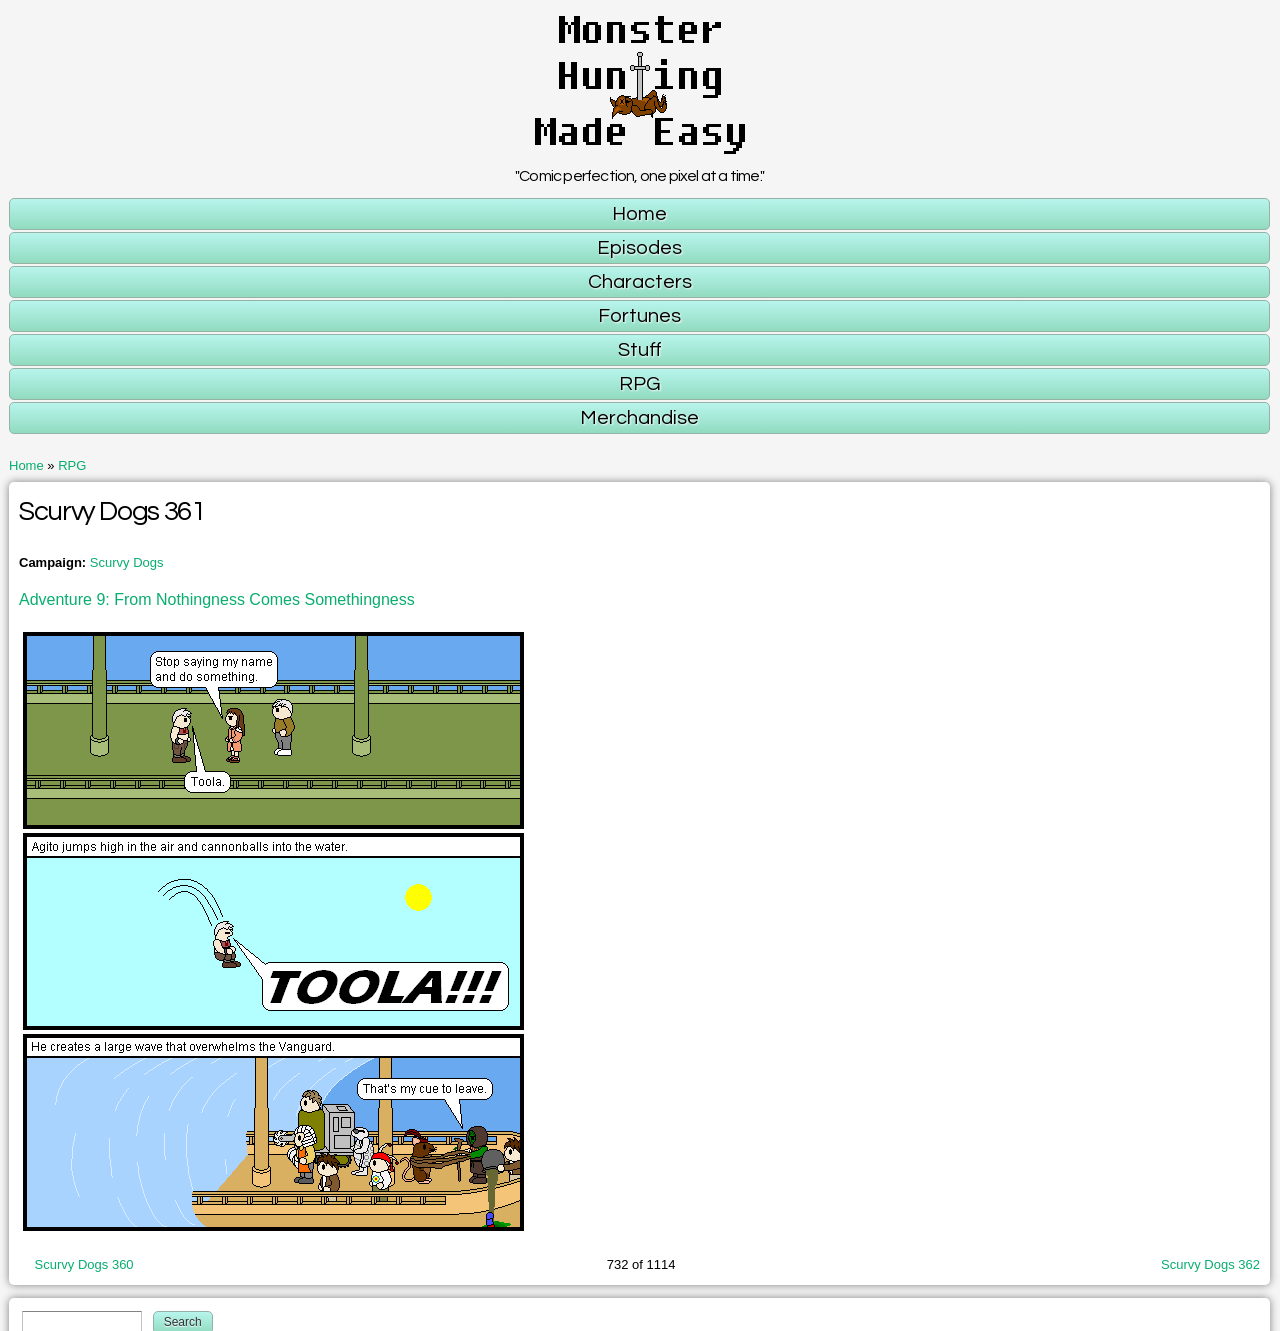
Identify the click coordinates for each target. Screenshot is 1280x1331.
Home (26, 465)
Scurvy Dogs (127, 562)
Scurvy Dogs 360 (84, 1264)
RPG (72, 465)
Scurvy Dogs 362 (1210, 1264)
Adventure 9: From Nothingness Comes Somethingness (217, 599)
